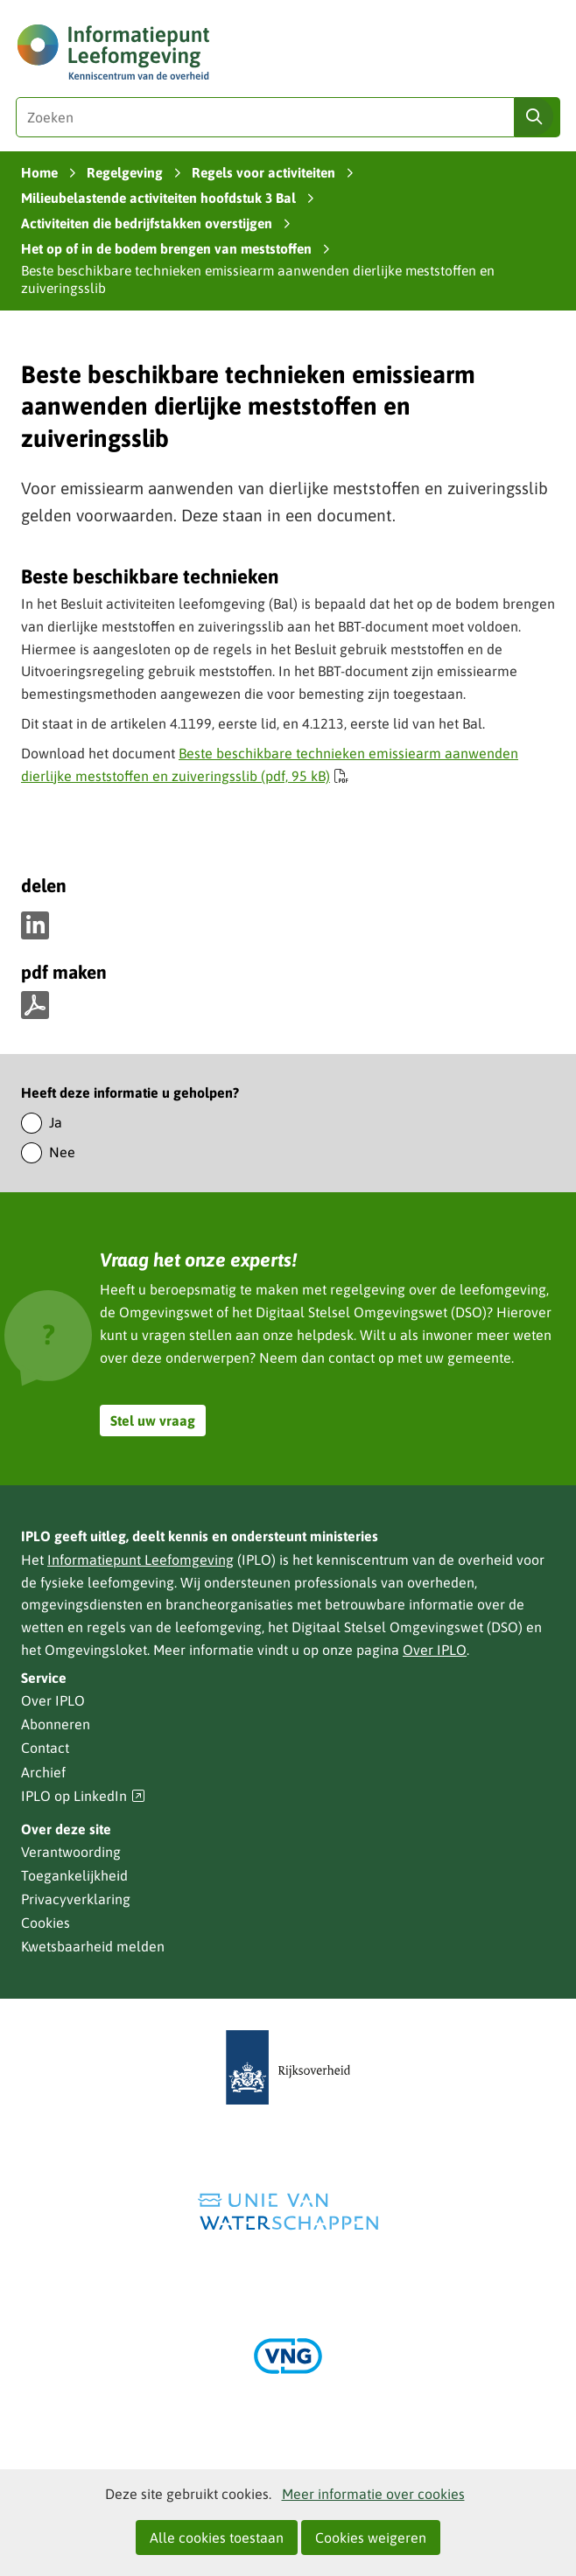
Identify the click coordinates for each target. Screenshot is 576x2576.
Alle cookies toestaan (217, 2537)
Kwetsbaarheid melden (93, 1946)
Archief (43, 1772)
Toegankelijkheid (74, 1875)
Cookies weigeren (370, 2537)
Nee (62, 1152)
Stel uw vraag (152, 1420)
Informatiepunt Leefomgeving (140, 1559)
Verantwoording (71, 1852)
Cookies (45, 1922)
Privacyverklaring (75, 1899)
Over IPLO (435, 1650)
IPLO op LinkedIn (83, 1796)
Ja (55, 1122)
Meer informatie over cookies (373, 2494)
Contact (45, 1748)
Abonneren (55, 1724)
